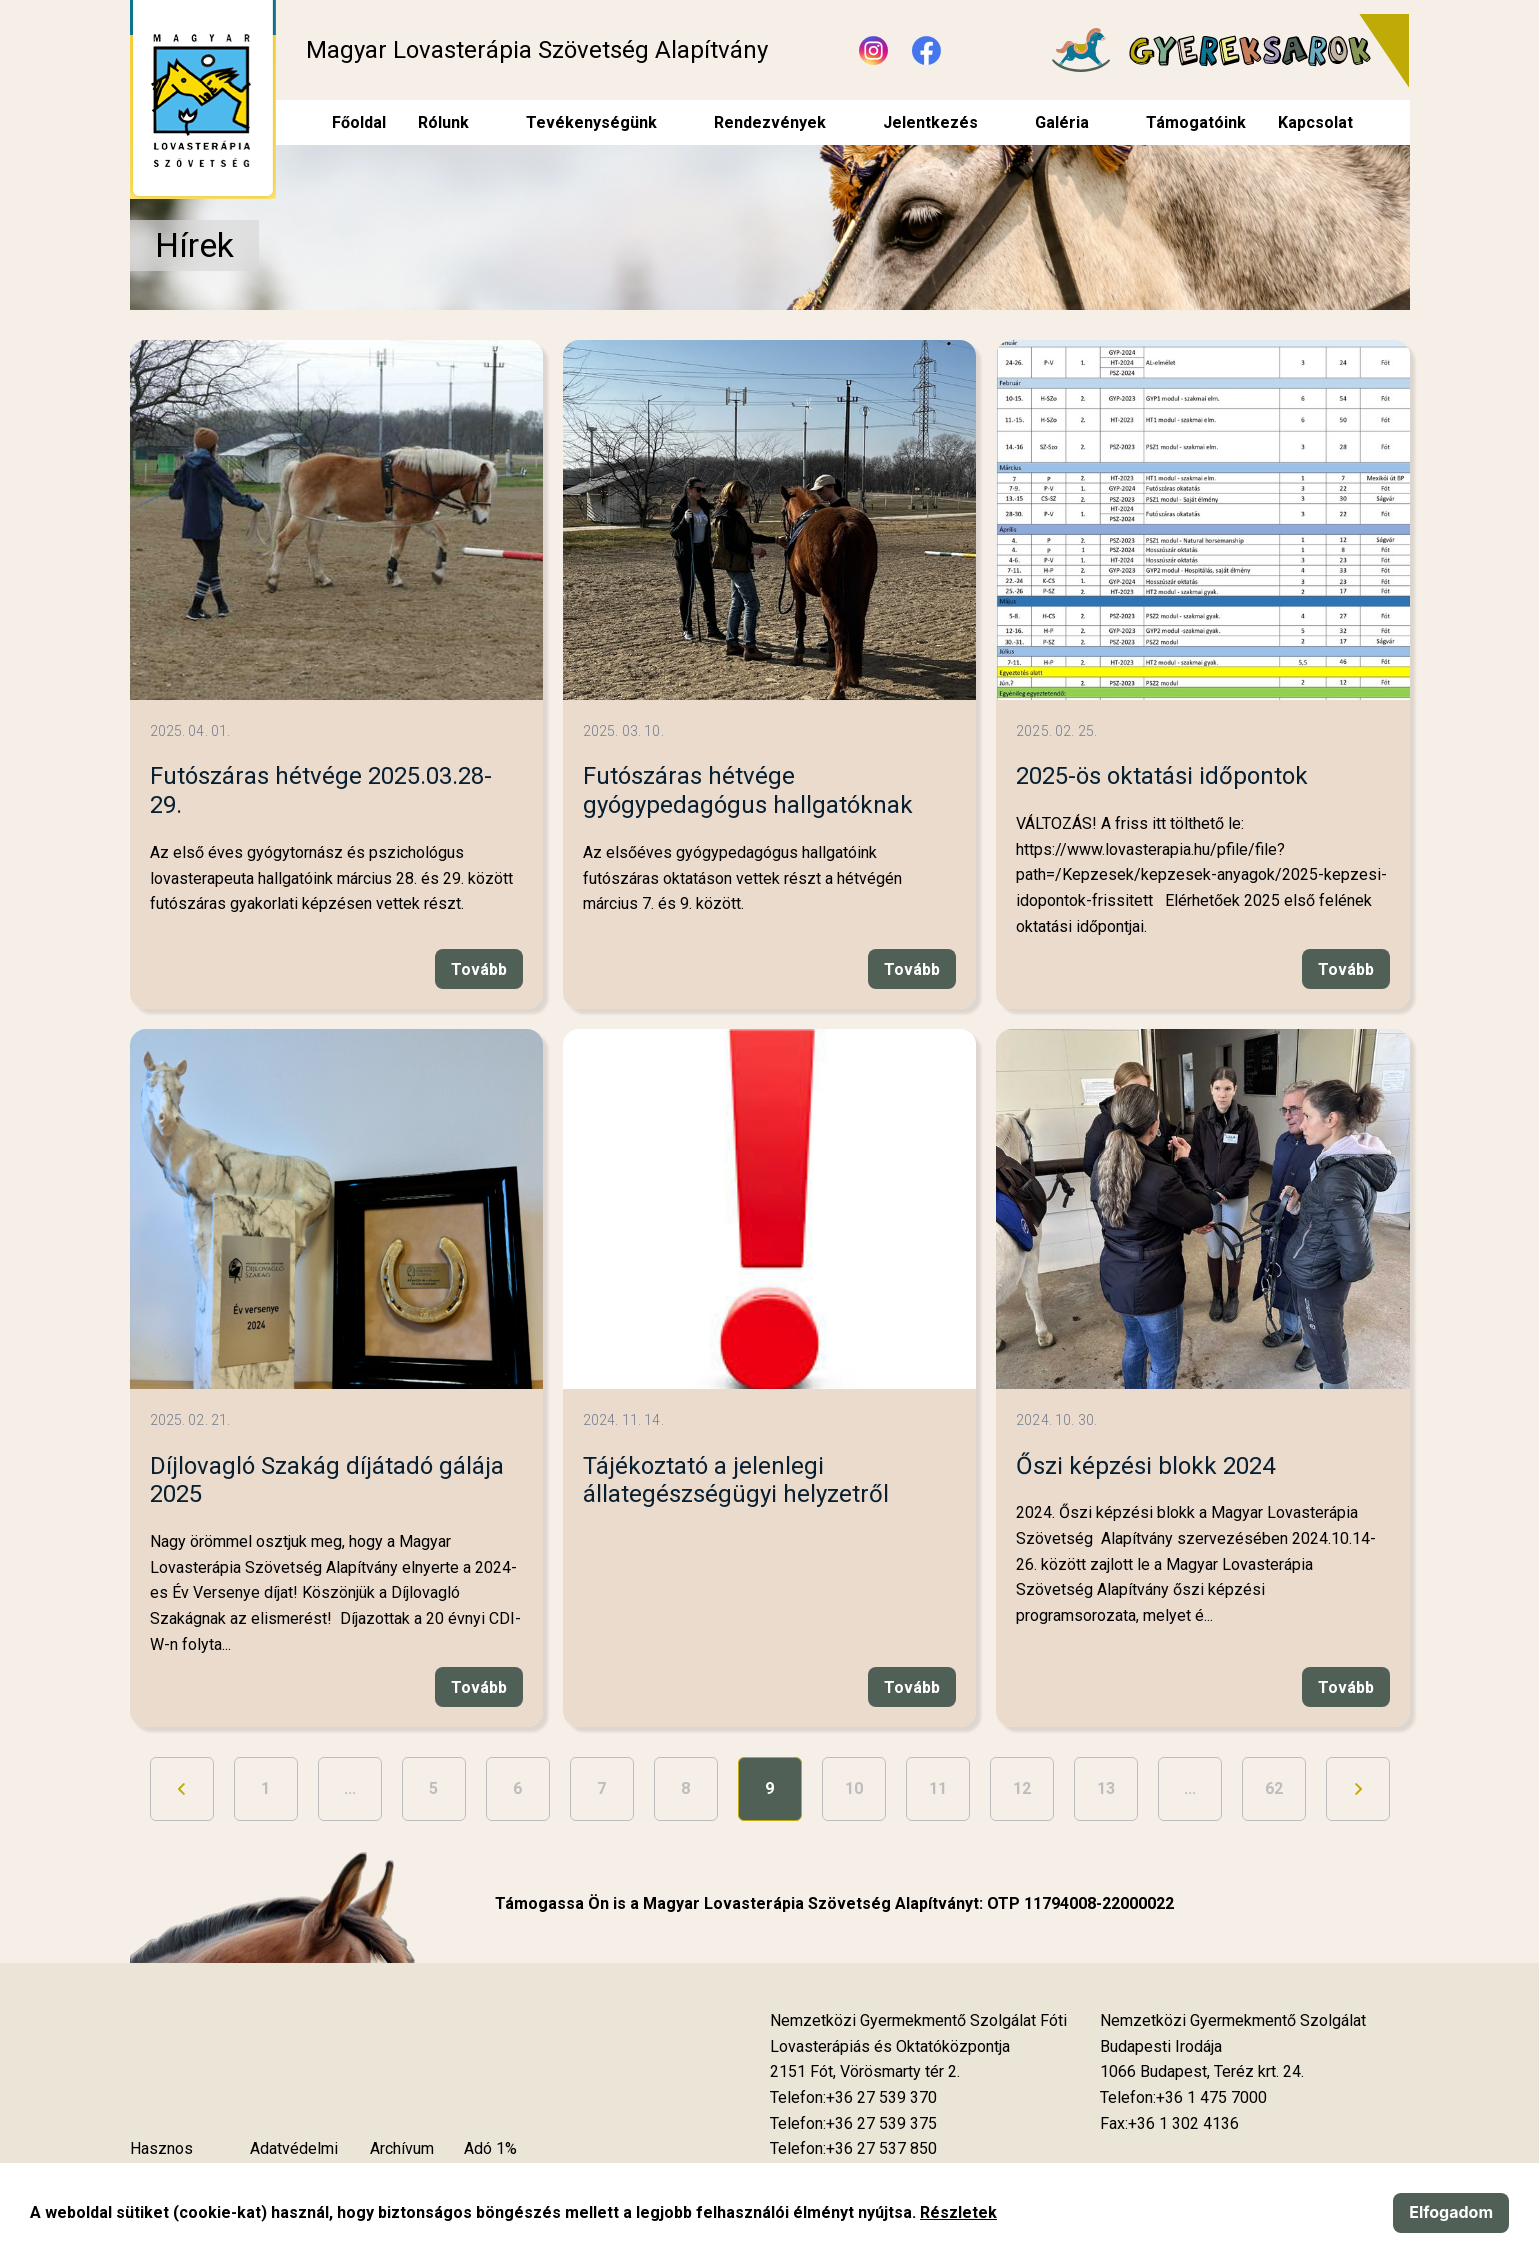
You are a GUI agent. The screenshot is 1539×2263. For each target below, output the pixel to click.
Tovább (479, 969)
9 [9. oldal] (769, 1788)
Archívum (402, 2148)
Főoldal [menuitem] (359, 122)
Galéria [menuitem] (1062, 122)
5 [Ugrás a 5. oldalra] (433, 1788)
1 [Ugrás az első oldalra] (265, 1788)
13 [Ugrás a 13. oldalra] (1106, 1788)
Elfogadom (1451, 2212)
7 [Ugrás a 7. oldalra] (601, 1788)
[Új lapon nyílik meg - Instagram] (873, 50)
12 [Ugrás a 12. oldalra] (1022, 1788)
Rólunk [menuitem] (443, 122)
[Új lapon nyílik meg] (865, 2072)
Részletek (958, 2212)
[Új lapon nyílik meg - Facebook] (926, 50)
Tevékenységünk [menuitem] (591, 122)
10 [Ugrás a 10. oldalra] (854, 1788)
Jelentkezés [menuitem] (930, 122)
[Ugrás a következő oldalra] (1358, 1789)
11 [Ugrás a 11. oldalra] (938, 1788)
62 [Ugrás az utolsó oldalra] (1274, 1788)
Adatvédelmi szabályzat (294, 2161)
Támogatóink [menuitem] (1196, 122)
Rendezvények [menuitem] (770, 122)
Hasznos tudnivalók (165, 2161)
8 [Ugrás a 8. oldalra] (685, 1788)
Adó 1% (490, 2148)
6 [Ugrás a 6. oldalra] (517, 1788)
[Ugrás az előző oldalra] (182, 1789)
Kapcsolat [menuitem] (1315, 122)
